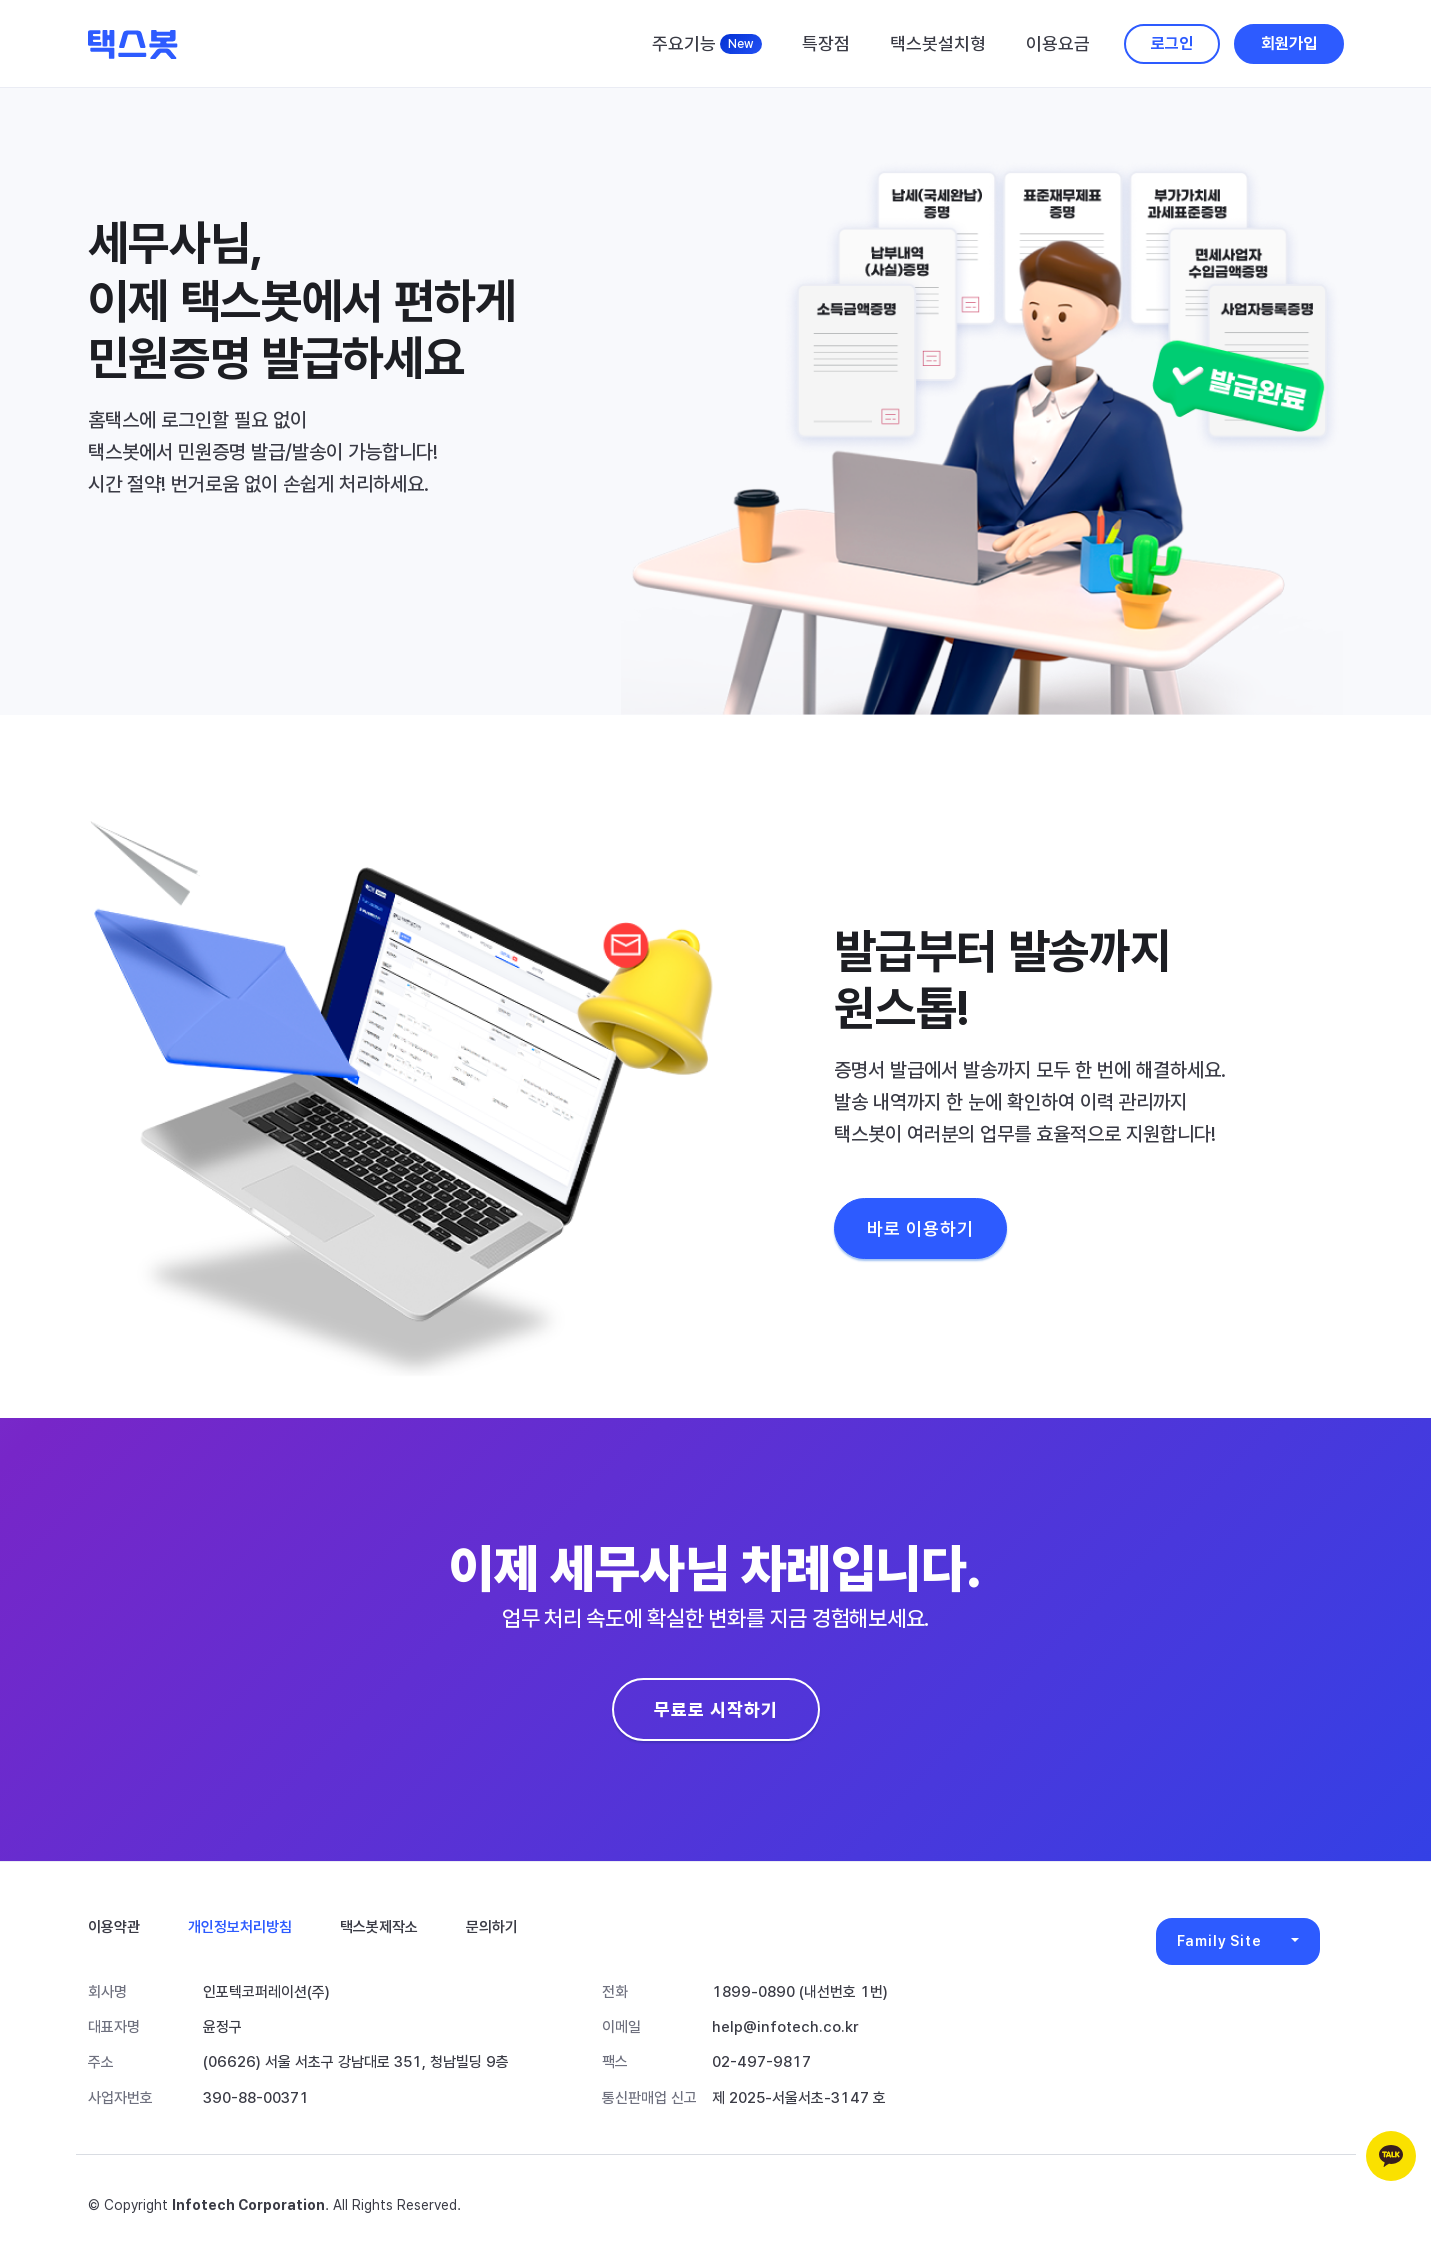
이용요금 (1058, 43)
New (741, 44)
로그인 (1172, 43)
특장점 (826, 43)
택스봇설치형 (938, 43)
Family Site (1219, 1941)
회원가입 (1289, 43)
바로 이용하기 (920, 1228)
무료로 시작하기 (716, 1709)
